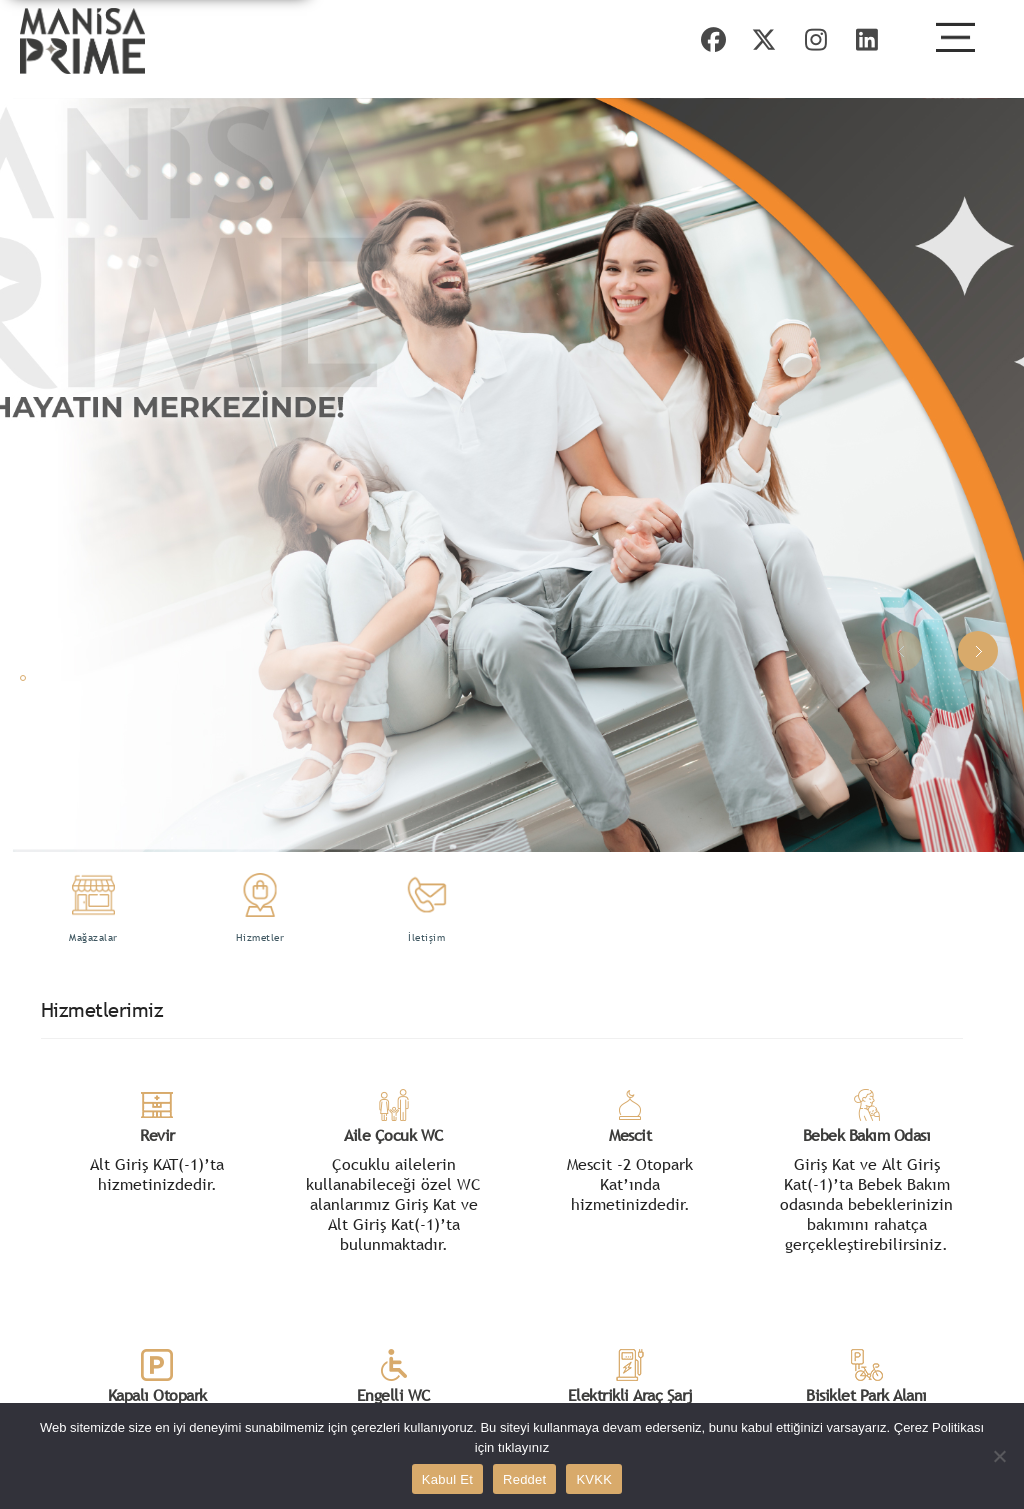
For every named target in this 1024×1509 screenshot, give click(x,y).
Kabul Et (447, 1479)
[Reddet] (999, 1456)
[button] (978, 651)
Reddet (524, 1479)
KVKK (594, 1479)
